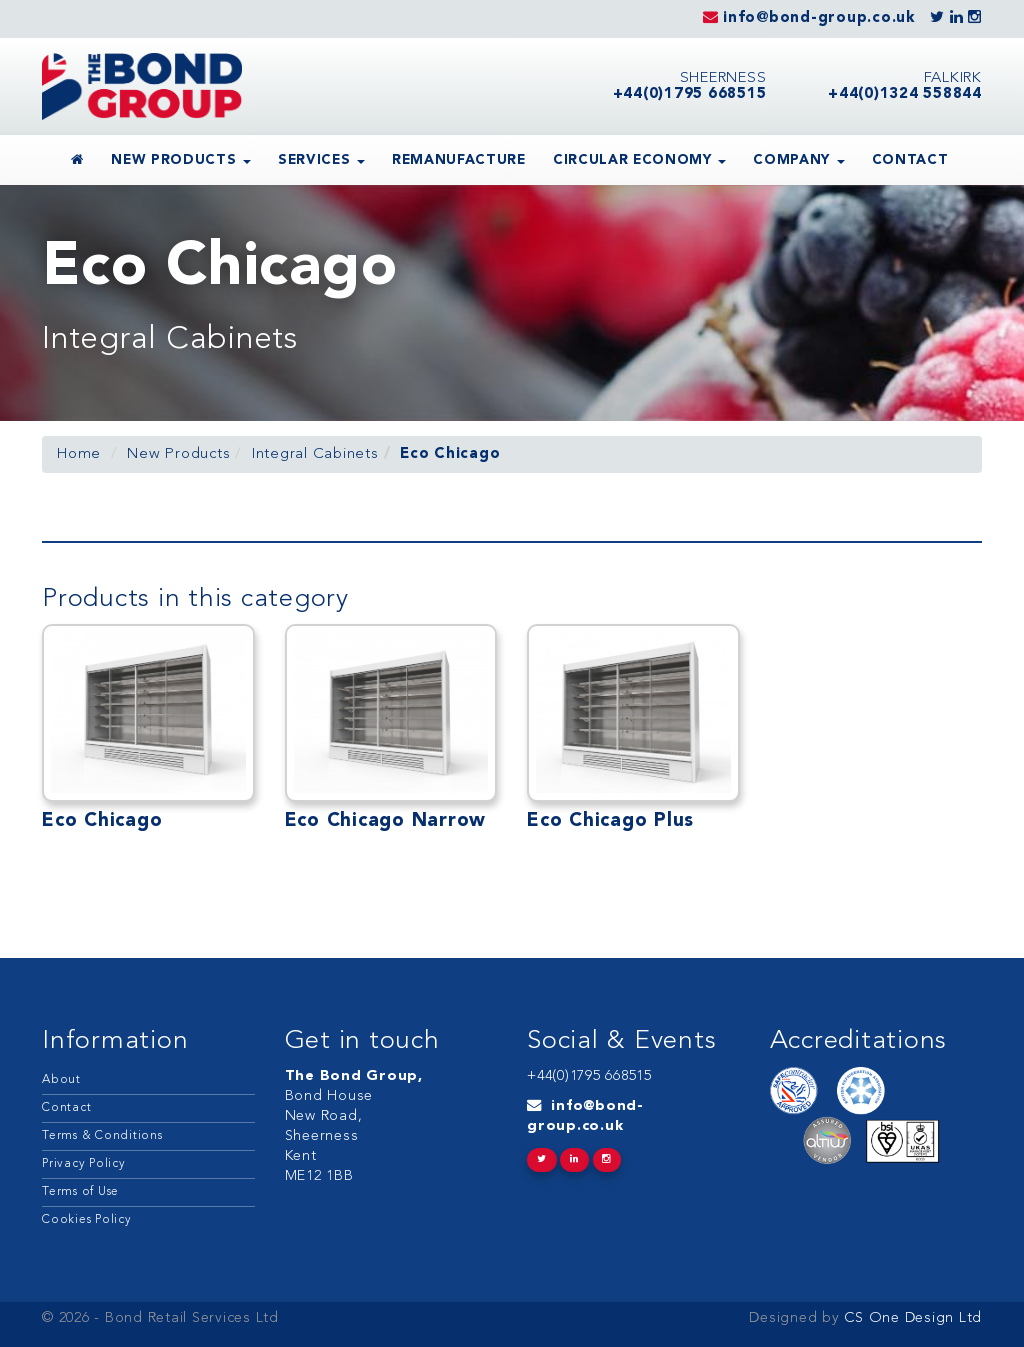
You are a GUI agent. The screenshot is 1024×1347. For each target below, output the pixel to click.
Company (798, 160)
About (61, 1080)
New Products (181, 160)
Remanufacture (459, 160)
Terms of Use (80, 1192)
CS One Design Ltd (911, 1318)
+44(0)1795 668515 (589, 1076)
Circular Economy (639, 160)
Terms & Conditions (102, 1136)
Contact (910, 160)
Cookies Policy (87, 1220)
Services (321, 160)
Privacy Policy (84, 1164)
